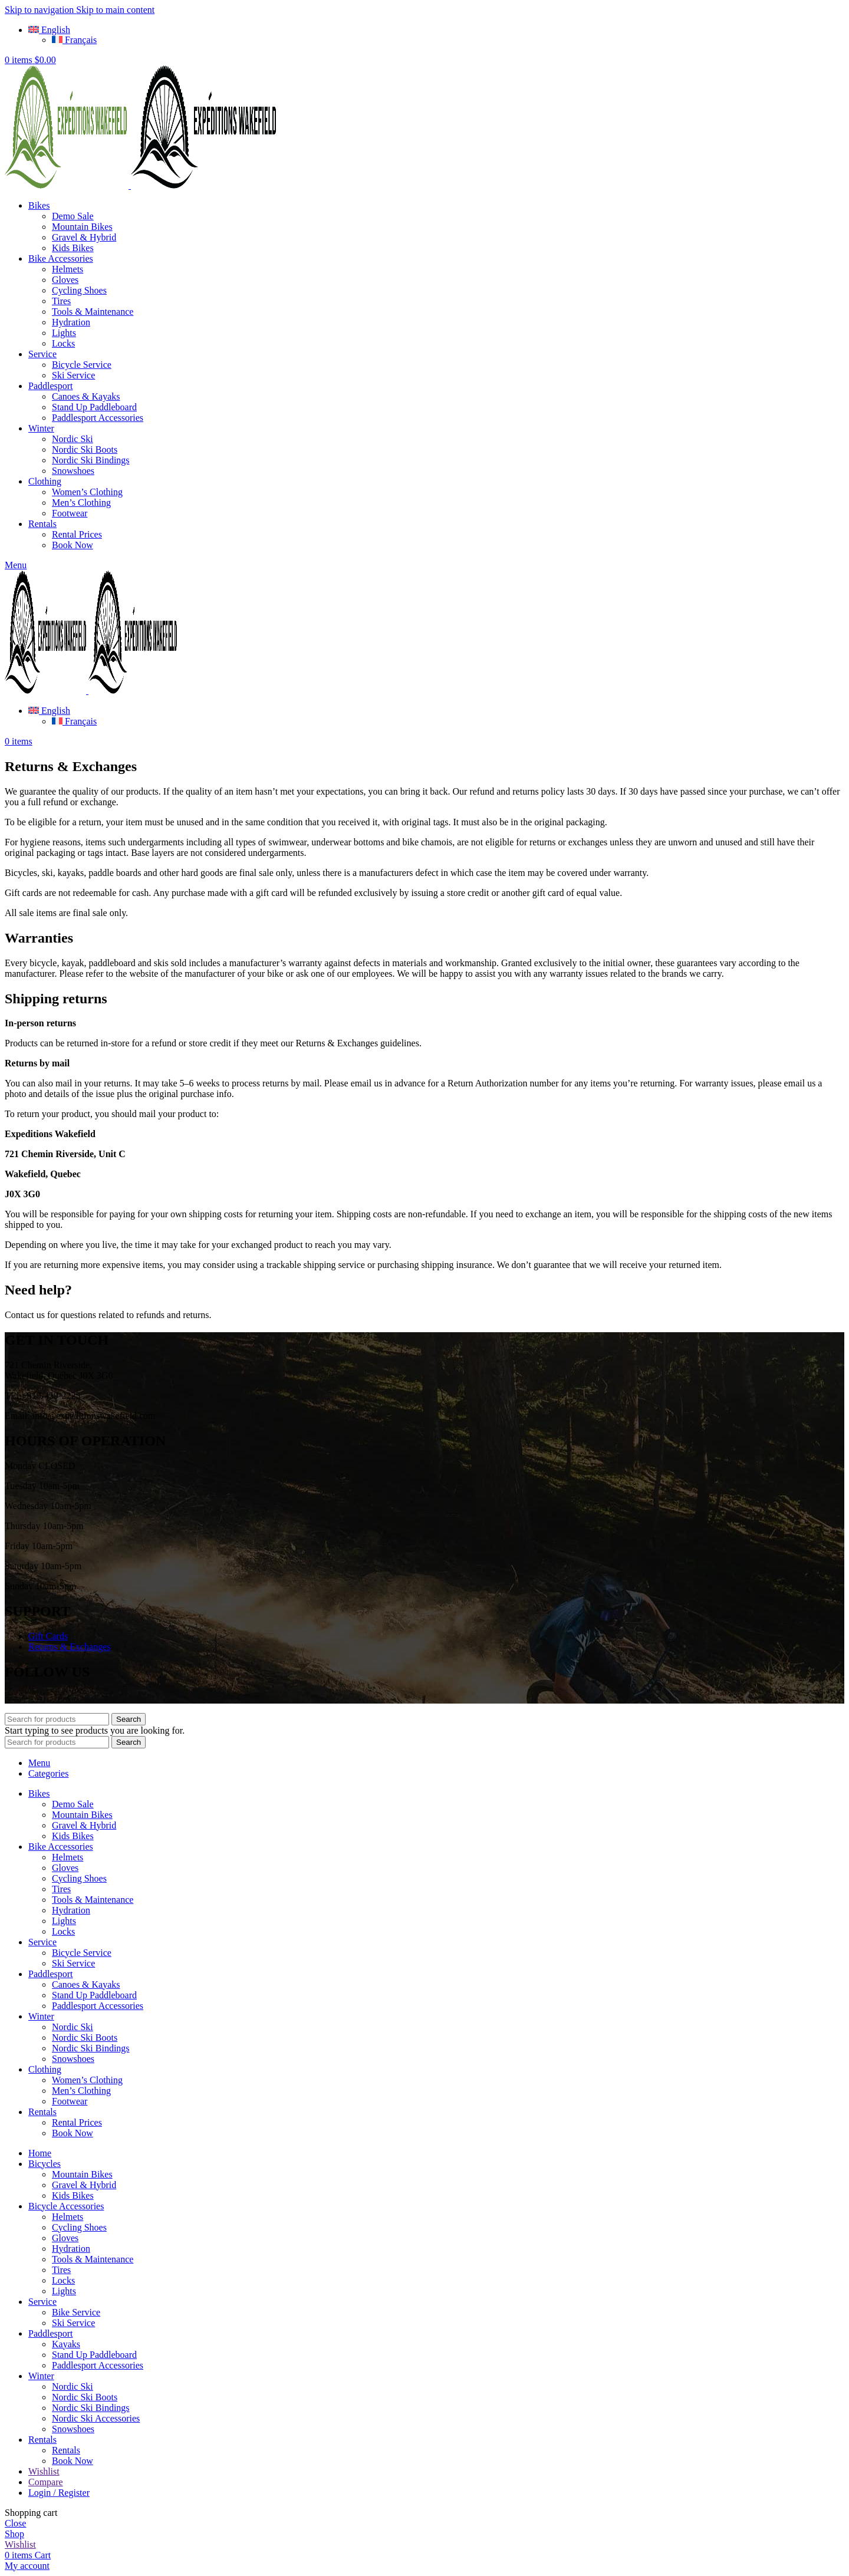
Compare (45, 2482)
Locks (63, 343)
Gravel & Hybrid (84, 237)
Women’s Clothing (87, 492)
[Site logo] (68, 185)
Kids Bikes (73, 248)
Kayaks (66, 2344)
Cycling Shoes (79, 290)
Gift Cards (48, 1636)
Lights (64, 333)
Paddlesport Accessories (97, 418)
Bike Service (76, 2312)
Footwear (69, 513)
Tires (61, 301)
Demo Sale (73, 216)
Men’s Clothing (81, 503)
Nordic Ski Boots (84, 449)
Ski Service (73, 375)
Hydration (71, 322)
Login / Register (59, 2493)
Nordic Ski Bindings (91, 460)
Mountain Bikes (82, 227)
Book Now (72, 545)
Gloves (65, 280)
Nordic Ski (72, 439)
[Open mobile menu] (16, 565)
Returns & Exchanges (69, 1647)
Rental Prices (77, 534)
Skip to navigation (40, 10)
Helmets (67, 269)
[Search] (57, 1719)
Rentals (66, 2450)
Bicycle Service (81, 365)
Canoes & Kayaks (86, 396)
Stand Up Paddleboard (94, 407)
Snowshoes (73, 471)
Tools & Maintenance (92, 312)
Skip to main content (115, 10)
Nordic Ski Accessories (96, 2418)
